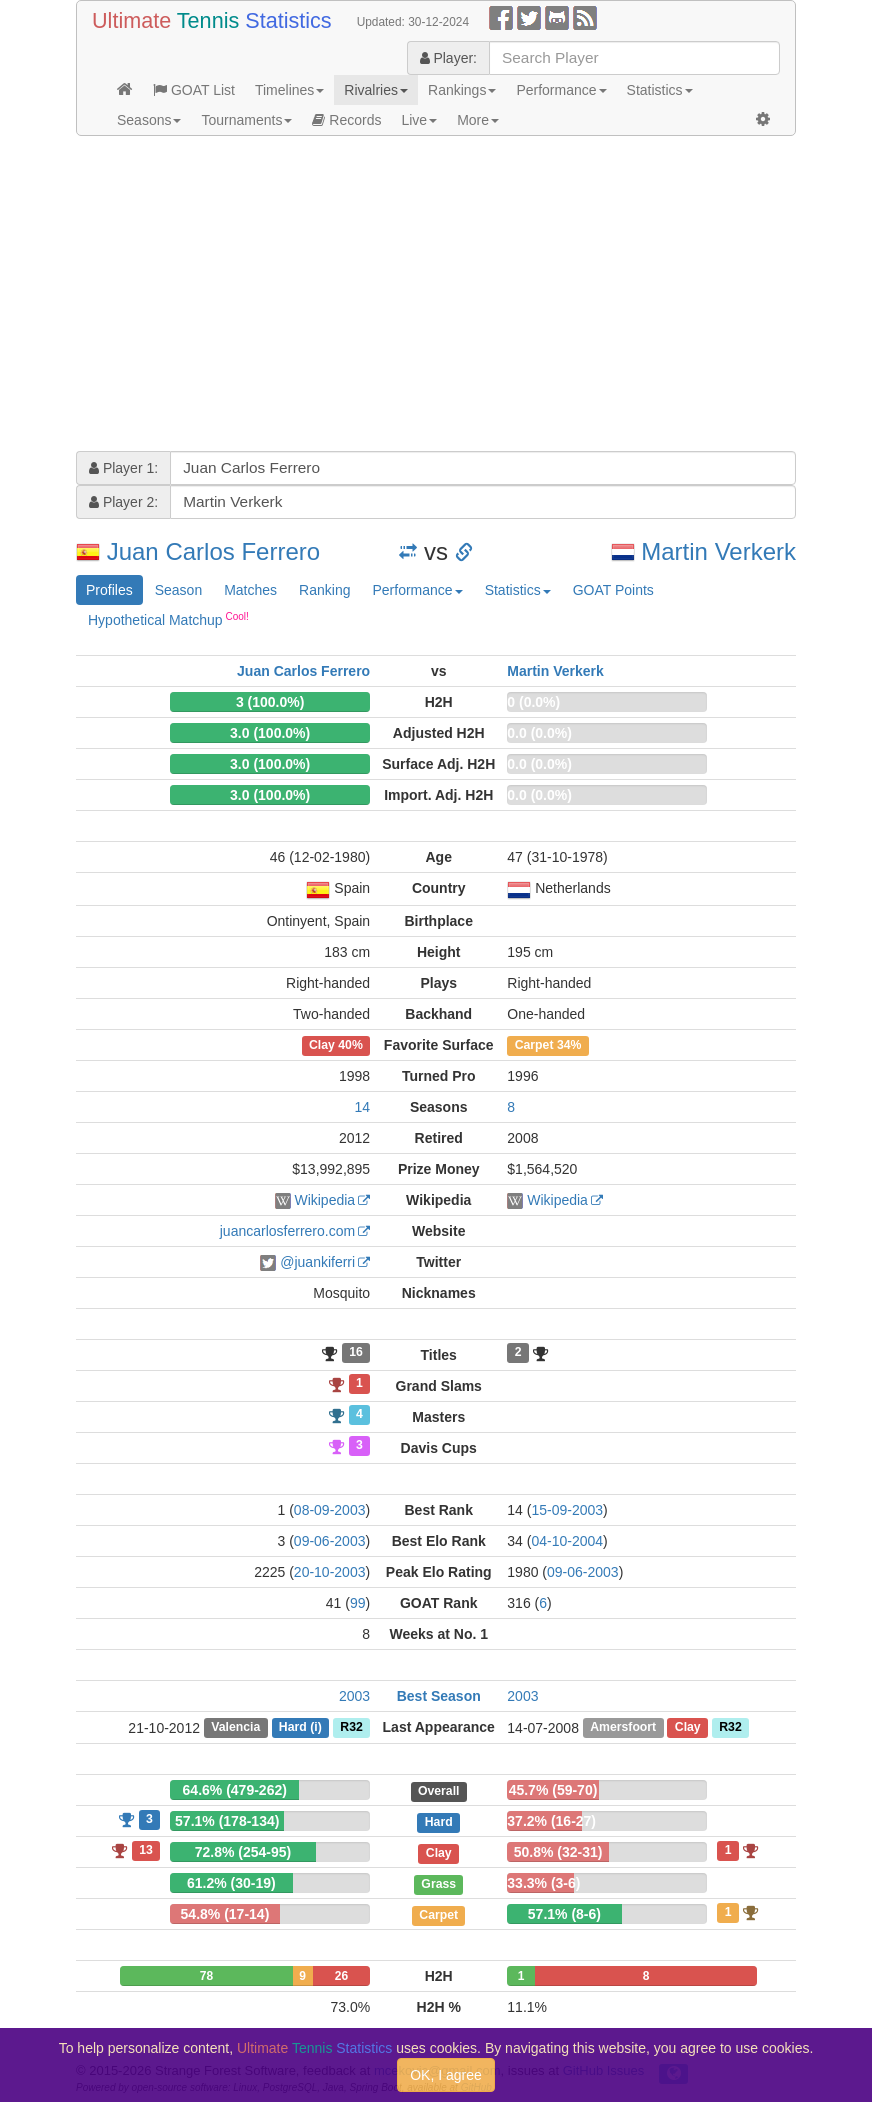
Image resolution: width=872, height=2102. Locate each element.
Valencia (235, 1728)
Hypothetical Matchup (168, 619)
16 (356, 1353)
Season (178, 590)
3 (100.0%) (270, 702)
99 (358, 1603)
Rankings (462, 90)
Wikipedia (324, 1200)
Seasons (149, 120)
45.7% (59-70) (553, 1790)
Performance (561, 90)
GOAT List (194, 90)
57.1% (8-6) (564, 1914)
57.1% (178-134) (227, 1821)
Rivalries (376, 90)
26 (341, 1976)
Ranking (324, 590)
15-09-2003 (567, 1510)
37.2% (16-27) (551, 1821)
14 (363, 1107)
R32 (351, 1728)
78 (206, 1976)
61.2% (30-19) (231, 1883)
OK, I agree (446, 2075)
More (478, 120)
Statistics (660, 90)
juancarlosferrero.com (287, 1231)
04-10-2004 (567, 1541)
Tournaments (246, 120)
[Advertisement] (436, 296)
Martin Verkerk (718, 551)
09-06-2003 (330, 1541)
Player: (448, 58)
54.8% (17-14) (225, 1914)
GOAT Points (613, 590)
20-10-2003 (330, 1572)
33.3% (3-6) (543, 1883)
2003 (354, 1696)
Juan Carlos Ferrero (213, 551)
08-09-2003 (330, 1510)
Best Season (439, 1696)
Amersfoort (623, 1728)
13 (146, 1850)
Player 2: (123, 502)
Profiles (109, 590)
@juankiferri (317, 1262)
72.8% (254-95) (243, 1852)
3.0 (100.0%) (270, 733)
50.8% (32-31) (558, 1852)
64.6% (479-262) (235, 1790)
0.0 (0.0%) (539, 733)
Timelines (289, 90)
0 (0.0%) (533, 702)
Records (346, 120)
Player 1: (123, 468)
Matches (250, 590)
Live (419, 120)
